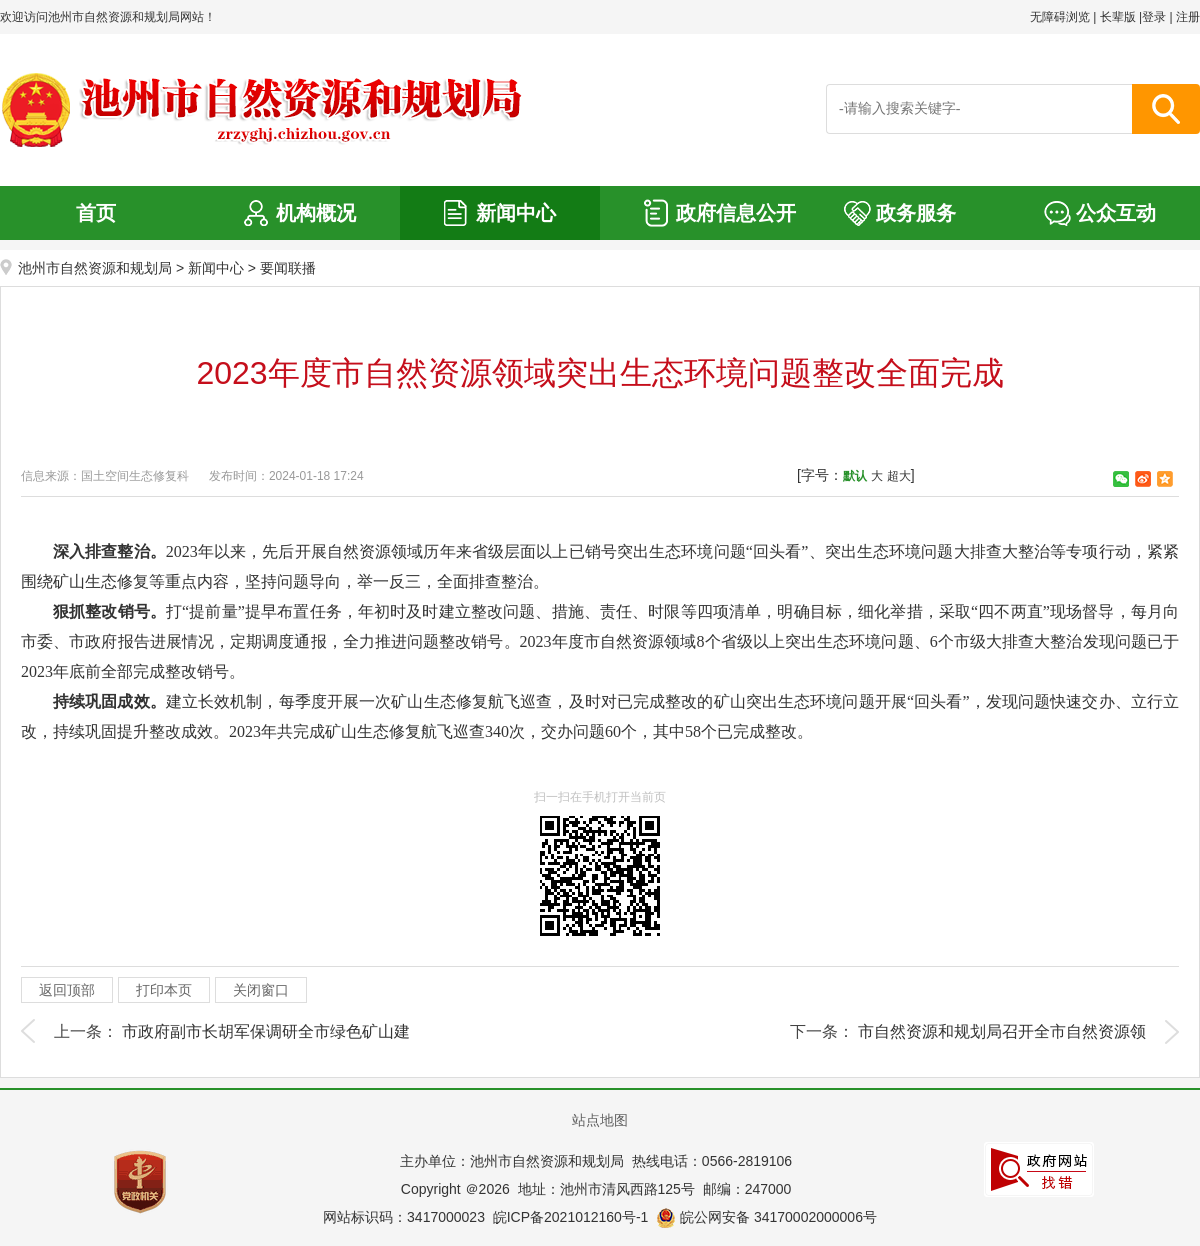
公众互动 (1116, 213)
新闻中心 (516, 213)
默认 (855, 476)
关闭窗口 (261, 990)
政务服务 (916, 213)
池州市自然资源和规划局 (95, 268)
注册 (1188, 17)
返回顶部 (67, 990)
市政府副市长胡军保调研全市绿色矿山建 (266, 1031)
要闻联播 (288, 268)
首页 (96, 213)
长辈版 (1118, 17)
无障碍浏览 (1060, 17)
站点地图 (600, 1120)
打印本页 (164, 990)
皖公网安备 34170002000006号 (766, 1217)
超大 (899, 476)
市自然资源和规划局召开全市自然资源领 (1002, 1031)
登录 (1154, 17)
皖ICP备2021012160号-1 (571, 1217)
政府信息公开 (736, 213)
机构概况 (316, 213)
